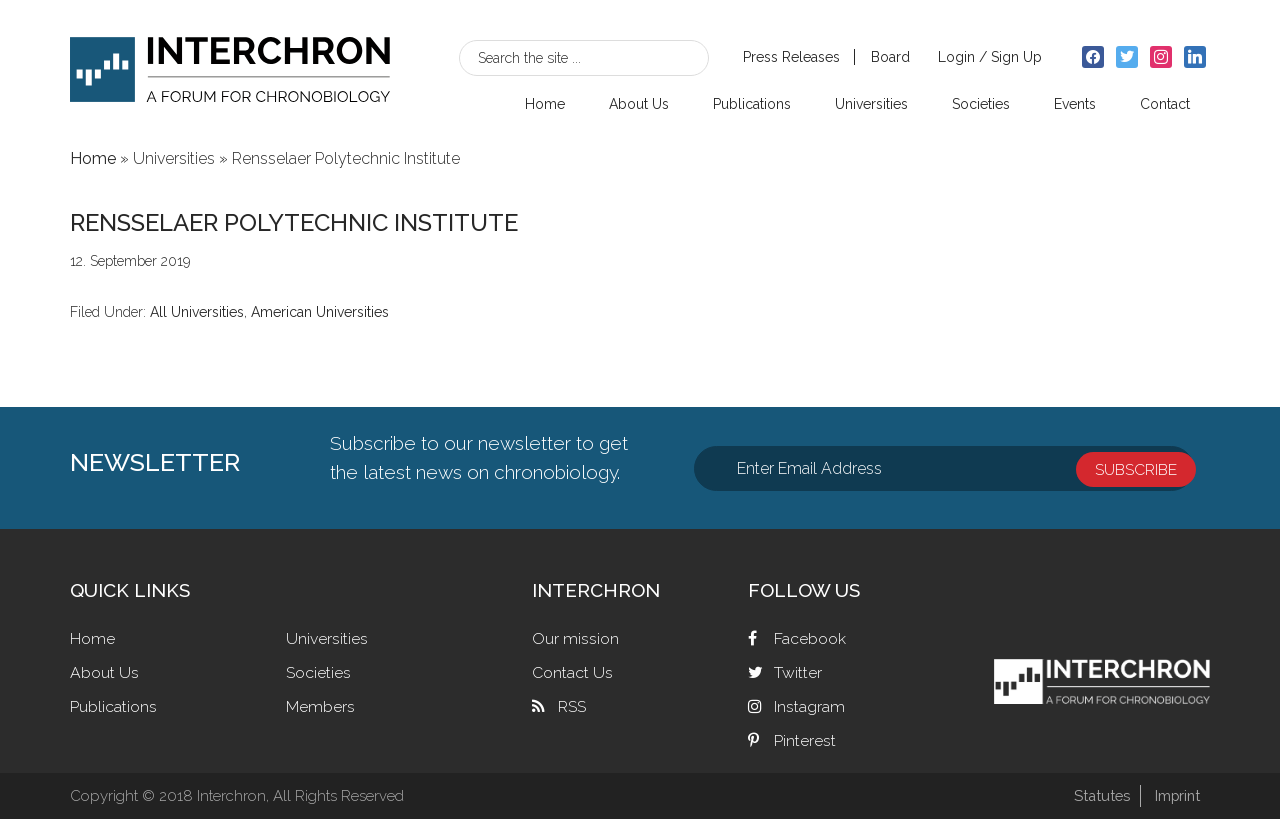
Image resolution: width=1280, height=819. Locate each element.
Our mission (575, 638)
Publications (113, 706)
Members (320, 706)
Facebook (810, 638)
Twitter (798, 672)
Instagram (809, 706)
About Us (104, 672)
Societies (318, 672)
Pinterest (805, 740)
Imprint (1176, 796)
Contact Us (572, 672)
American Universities (320, 312)
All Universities (197, 312)
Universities (327, 638)
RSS (572, 706)
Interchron (230, 66)
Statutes (1098, 796)
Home (92, 638)
